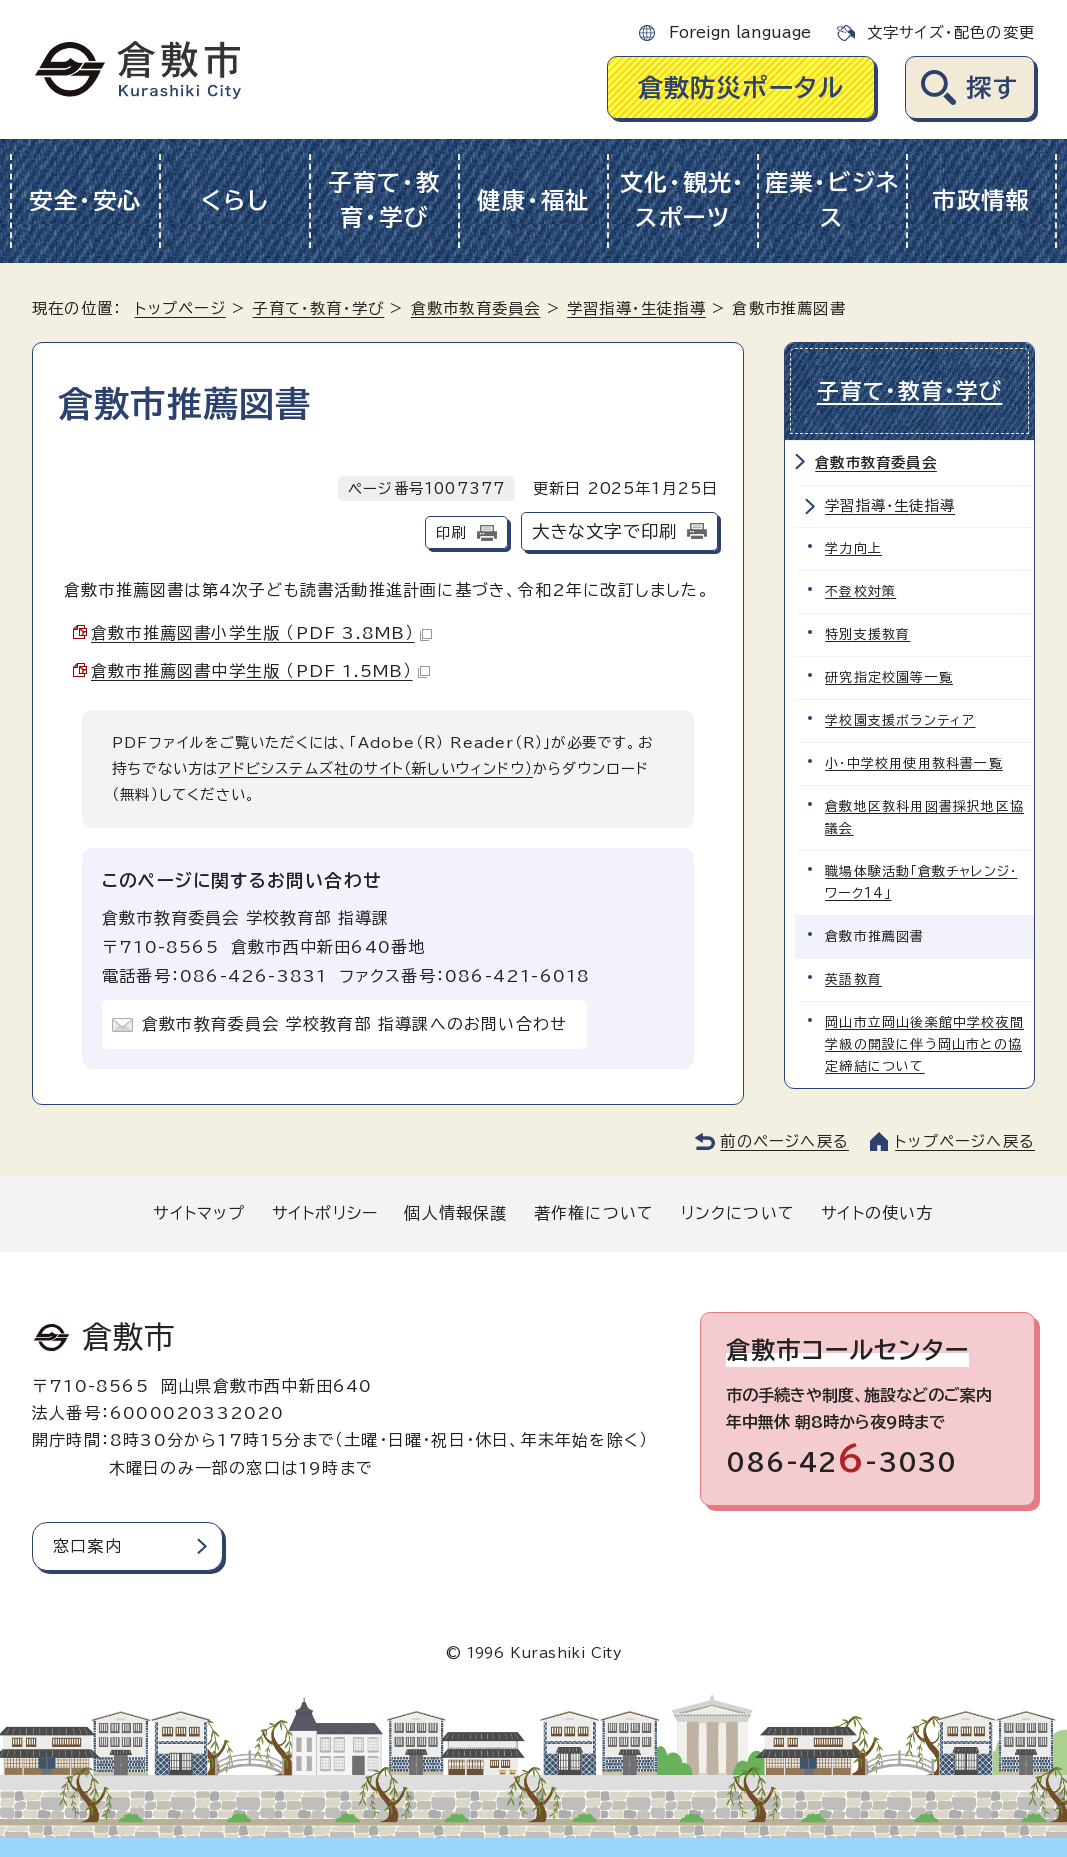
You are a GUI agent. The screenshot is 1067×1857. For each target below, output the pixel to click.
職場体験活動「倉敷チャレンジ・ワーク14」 (921, 882)
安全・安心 (85, 200)
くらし (234, 200)
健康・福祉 (533, 200)
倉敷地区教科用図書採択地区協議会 (924, 817)
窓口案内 (87, 1546)
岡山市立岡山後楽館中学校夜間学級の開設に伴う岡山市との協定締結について (924, 1044)
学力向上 (853, 548)
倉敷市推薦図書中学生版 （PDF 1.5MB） (260, 671)
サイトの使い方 (877, 1213)
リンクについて (738, 1213)
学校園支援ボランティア (900, 720)
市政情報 (981, 200)
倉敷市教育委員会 (476, 308)
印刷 (451, 532)
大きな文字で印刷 (605, 531)
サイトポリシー (325, 1213)
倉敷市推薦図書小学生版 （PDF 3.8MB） (261, 633)
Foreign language (740, 32)
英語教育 (853, 979)
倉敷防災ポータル (741, 87)
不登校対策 (860, 591)
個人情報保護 (455, 1213)
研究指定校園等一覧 (889, 677)
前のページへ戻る (784, 1141)
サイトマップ (199, 1213)
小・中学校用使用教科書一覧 (914, 763)
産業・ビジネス (832, 200)
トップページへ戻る (965, 1141)
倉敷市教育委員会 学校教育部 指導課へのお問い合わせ (354, 1024)
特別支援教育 (867, 634)
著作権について (594, 1213)
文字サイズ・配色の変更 (951, 32)
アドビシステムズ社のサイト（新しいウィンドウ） (375, 768)
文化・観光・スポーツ (683, 200)
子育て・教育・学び (384, 200)
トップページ (180, 308)
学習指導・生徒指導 (636, 308)
